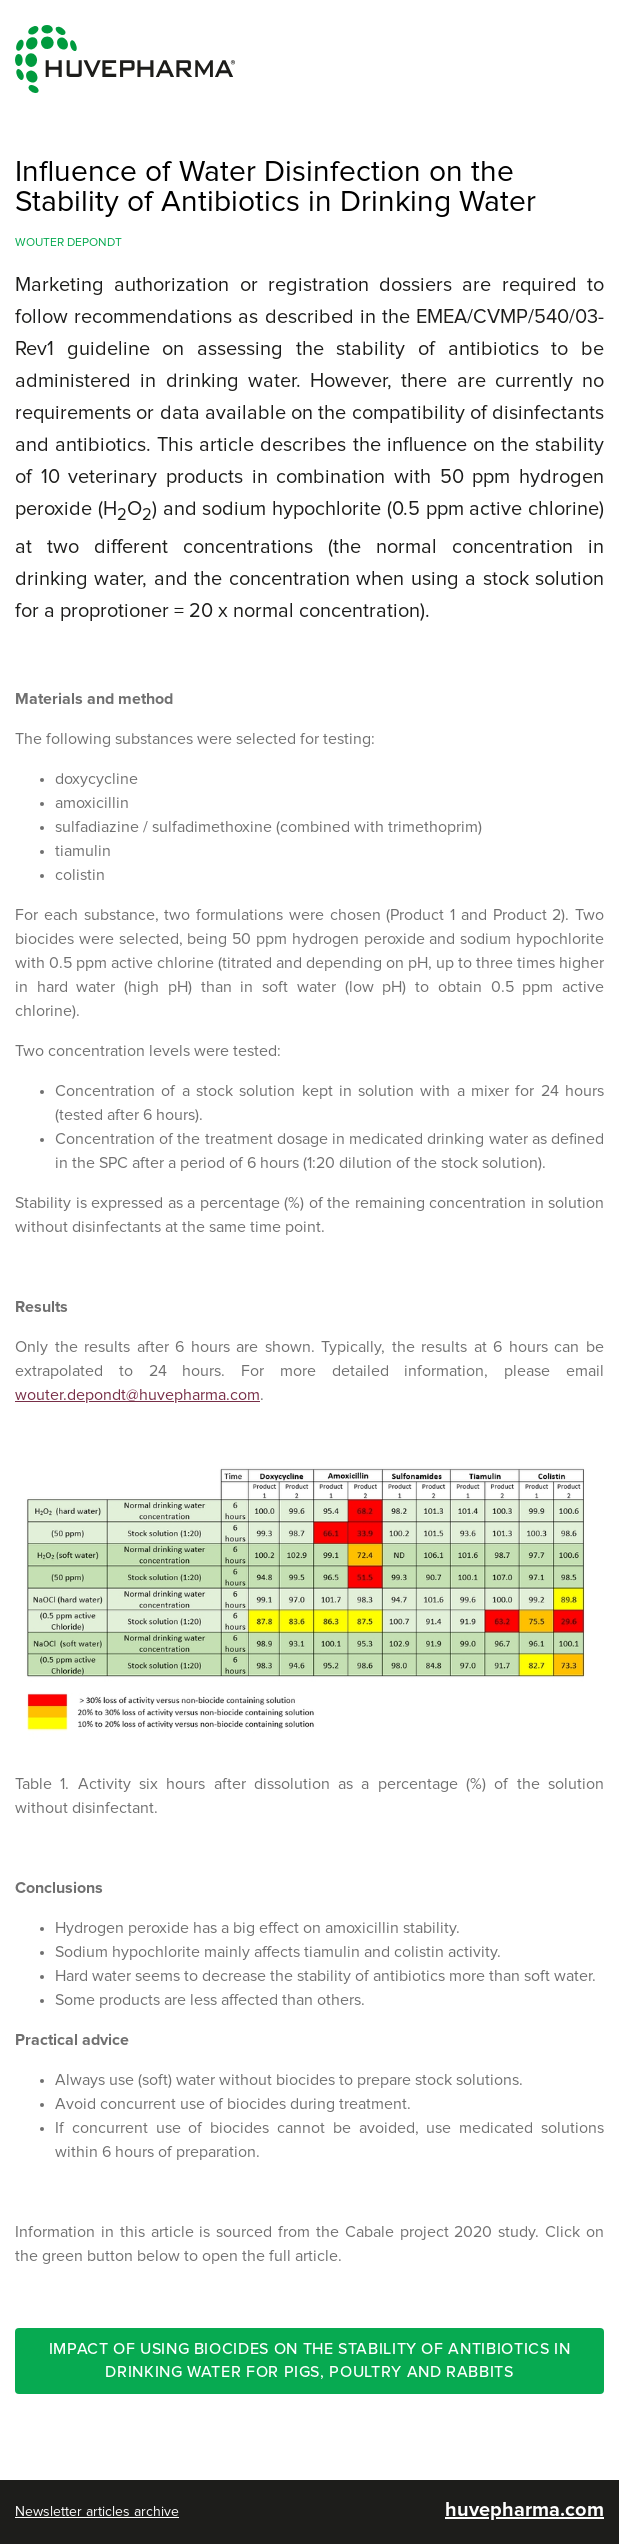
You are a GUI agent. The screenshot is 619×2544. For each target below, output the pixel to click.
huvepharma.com (524, 2510)
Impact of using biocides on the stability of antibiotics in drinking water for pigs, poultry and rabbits (310, 2360)
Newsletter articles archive (97, 2512)
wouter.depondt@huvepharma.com (137, 1395)
